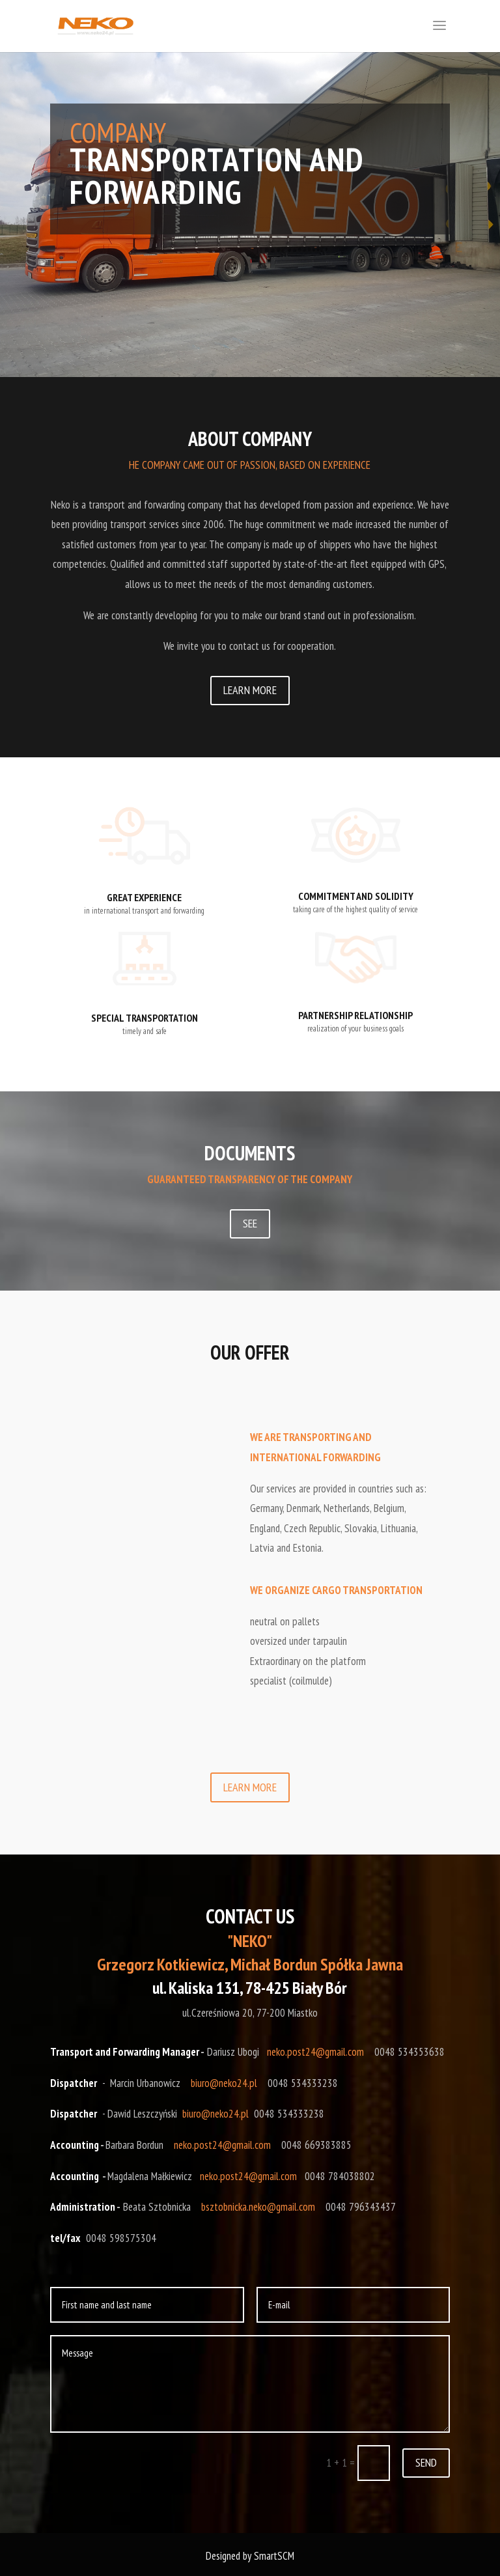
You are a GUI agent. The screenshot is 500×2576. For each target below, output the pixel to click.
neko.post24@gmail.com (315, 2052)
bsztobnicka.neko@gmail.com (258, 2207)
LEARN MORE (250, 689)
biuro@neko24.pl (224, 2083)
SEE (250, 1223)
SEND (426, 2462)
